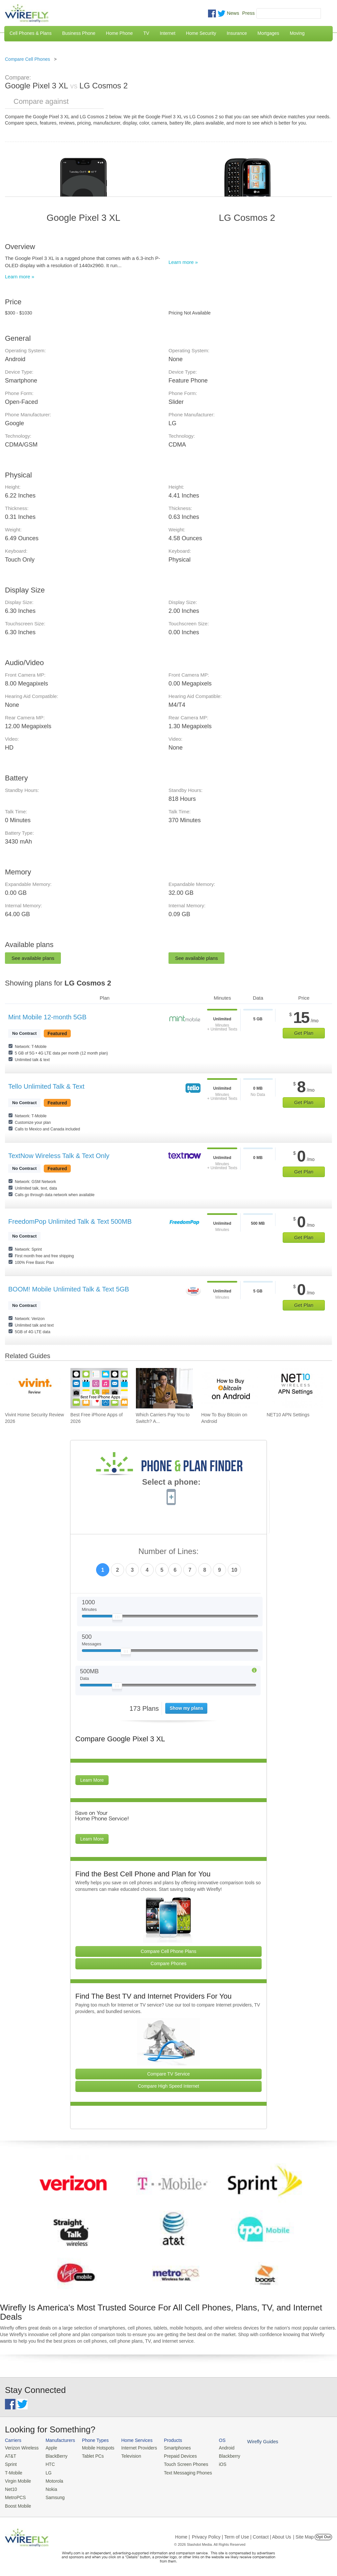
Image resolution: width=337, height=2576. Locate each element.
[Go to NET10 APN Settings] (295, 1388)
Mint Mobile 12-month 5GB (47, 1017)
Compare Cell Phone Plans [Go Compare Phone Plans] (168, 1951)
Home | (182, 2534)
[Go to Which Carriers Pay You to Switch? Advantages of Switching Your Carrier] (164, 1388)
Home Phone (119, 33)
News (233, 13)
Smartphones (171, 2447)
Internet (167, 33)
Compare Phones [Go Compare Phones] (169, 1963)
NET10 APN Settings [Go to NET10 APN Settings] (288, 1414)
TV (146, 33)
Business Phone (78, 33)
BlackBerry (54, 2455)
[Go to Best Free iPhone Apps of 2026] (99, 1388)
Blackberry (221, 2455)
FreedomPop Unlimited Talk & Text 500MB (70, 1221)
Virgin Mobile (17, 2479)
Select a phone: (171, 1483)
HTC (48, 2463)
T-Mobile (13, 2471)
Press (248, 13)
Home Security (201, 33)
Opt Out (323, 2534)
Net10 (10, 2487)
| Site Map (303, 2534)
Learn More (92, 1780)
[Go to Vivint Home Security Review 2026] (33, 1388)
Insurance (237, 33)
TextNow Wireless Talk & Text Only (58, 1155)
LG (46, 2471)
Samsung (53, 2495)
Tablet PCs (90, 2455)
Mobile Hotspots (95, 2447)
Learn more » (19, 276)
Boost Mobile (17, 2503)
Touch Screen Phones (179, 2463)
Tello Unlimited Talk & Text (46, 1086)
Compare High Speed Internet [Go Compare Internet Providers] (168, 2086)
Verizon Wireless (21, 2447)
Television (127, 2455)
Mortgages (268, 33)
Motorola (52, 2479)
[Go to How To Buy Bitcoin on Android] (229, 1388)
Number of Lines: (169, 1551)
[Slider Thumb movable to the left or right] (117, 1618)
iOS (214, 2463)
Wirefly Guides (253, 2441)
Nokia (49, 2487)
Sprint (10, 2463)
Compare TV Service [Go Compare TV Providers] (168, 2074)
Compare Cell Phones (27, 59)
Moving (297, 33)
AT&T (10, 2455)
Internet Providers (135, 2447)
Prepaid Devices (174, 2455)
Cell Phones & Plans (31, 33)
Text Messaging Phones (181, 2471)
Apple (49, 2447)
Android (218, 2447)
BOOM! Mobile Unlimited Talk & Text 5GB (68, 1289)
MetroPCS (15, 2495)
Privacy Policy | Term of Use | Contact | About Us (241, 2534)
